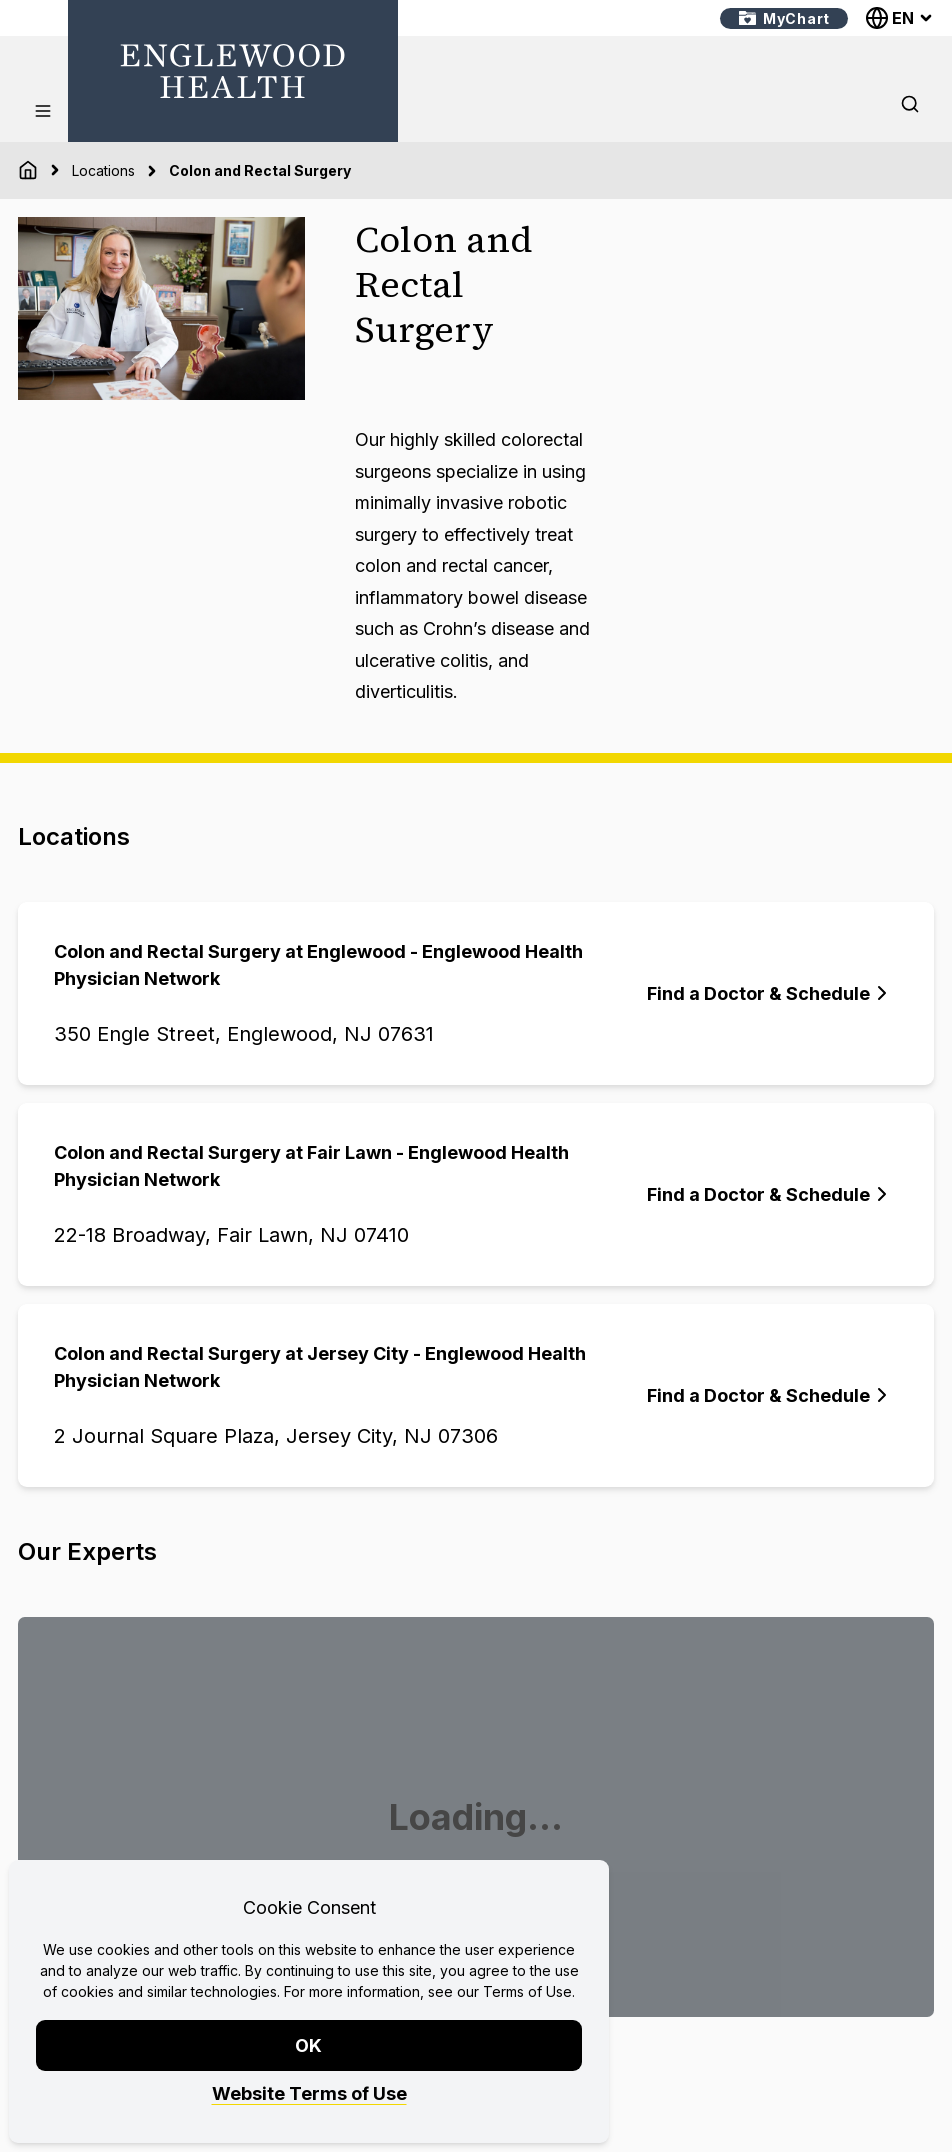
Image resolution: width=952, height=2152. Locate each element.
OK (309, 2045)
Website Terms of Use (309, 2093)
